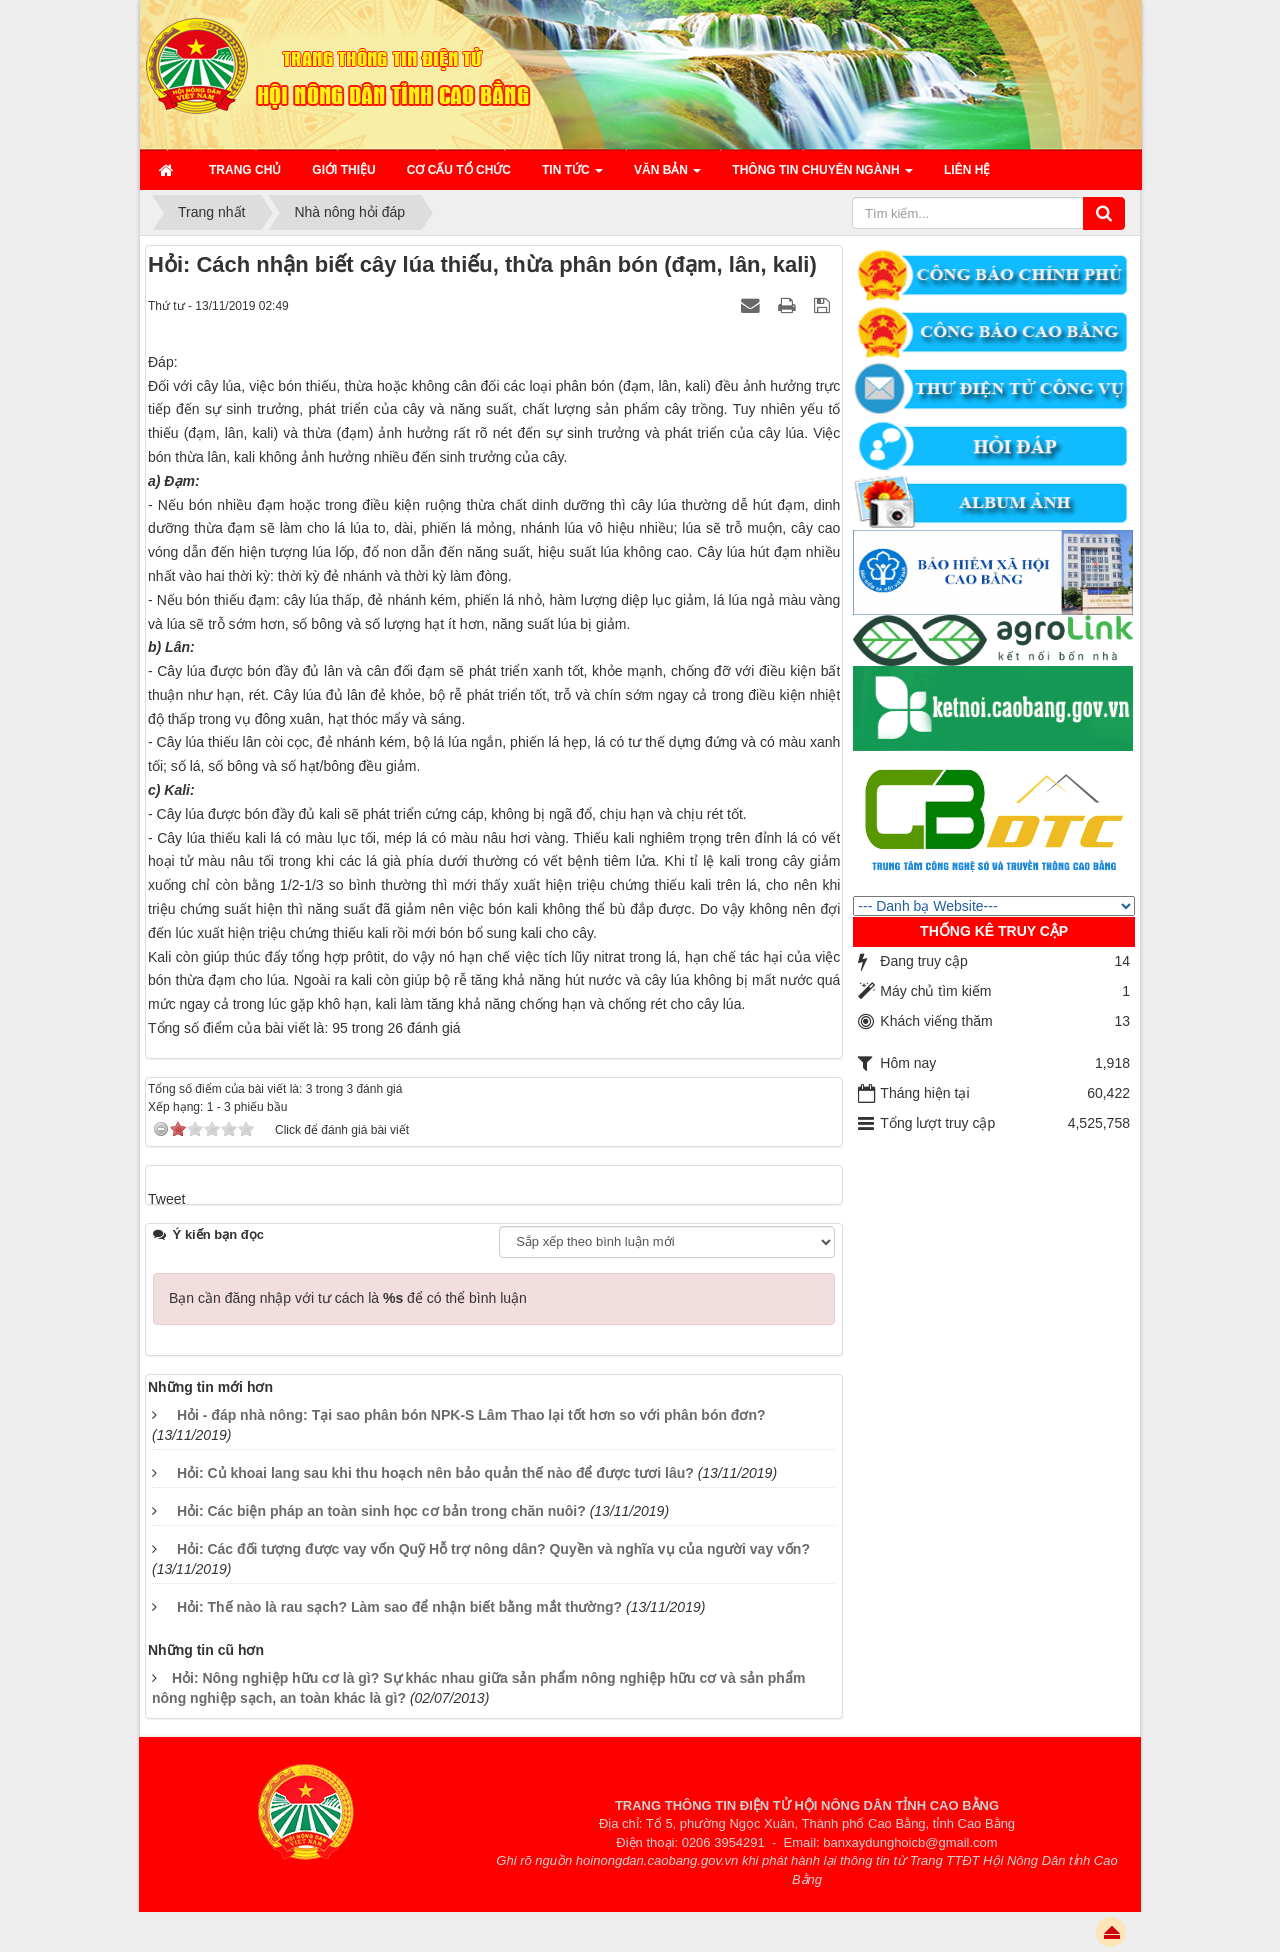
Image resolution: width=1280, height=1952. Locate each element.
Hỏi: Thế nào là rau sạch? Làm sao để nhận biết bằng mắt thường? (399, 1607)
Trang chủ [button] (245, 170)
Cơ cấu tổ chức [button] (459, 170)
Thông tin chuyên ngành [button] (822, 176)
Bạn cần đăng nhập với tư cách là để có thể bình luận (348, 1298)
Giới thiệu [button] (343, 170)
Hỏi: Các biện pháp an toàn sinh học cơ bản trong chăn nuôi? (381, 1511)
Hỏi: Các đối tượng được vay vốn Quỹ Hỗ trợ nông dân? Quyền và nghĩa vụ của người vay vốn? (493, 1549)
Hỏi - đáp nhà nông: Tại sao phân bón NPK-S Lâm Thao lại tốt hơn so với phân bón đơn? (471, 1415)
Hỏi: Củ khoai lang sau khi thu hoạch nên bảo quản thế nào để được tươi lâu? (435, 1473)
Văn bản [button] (667, 176)
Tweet (166, 1199)
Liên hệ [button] (967, 170)
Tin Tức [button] (572, 176)
